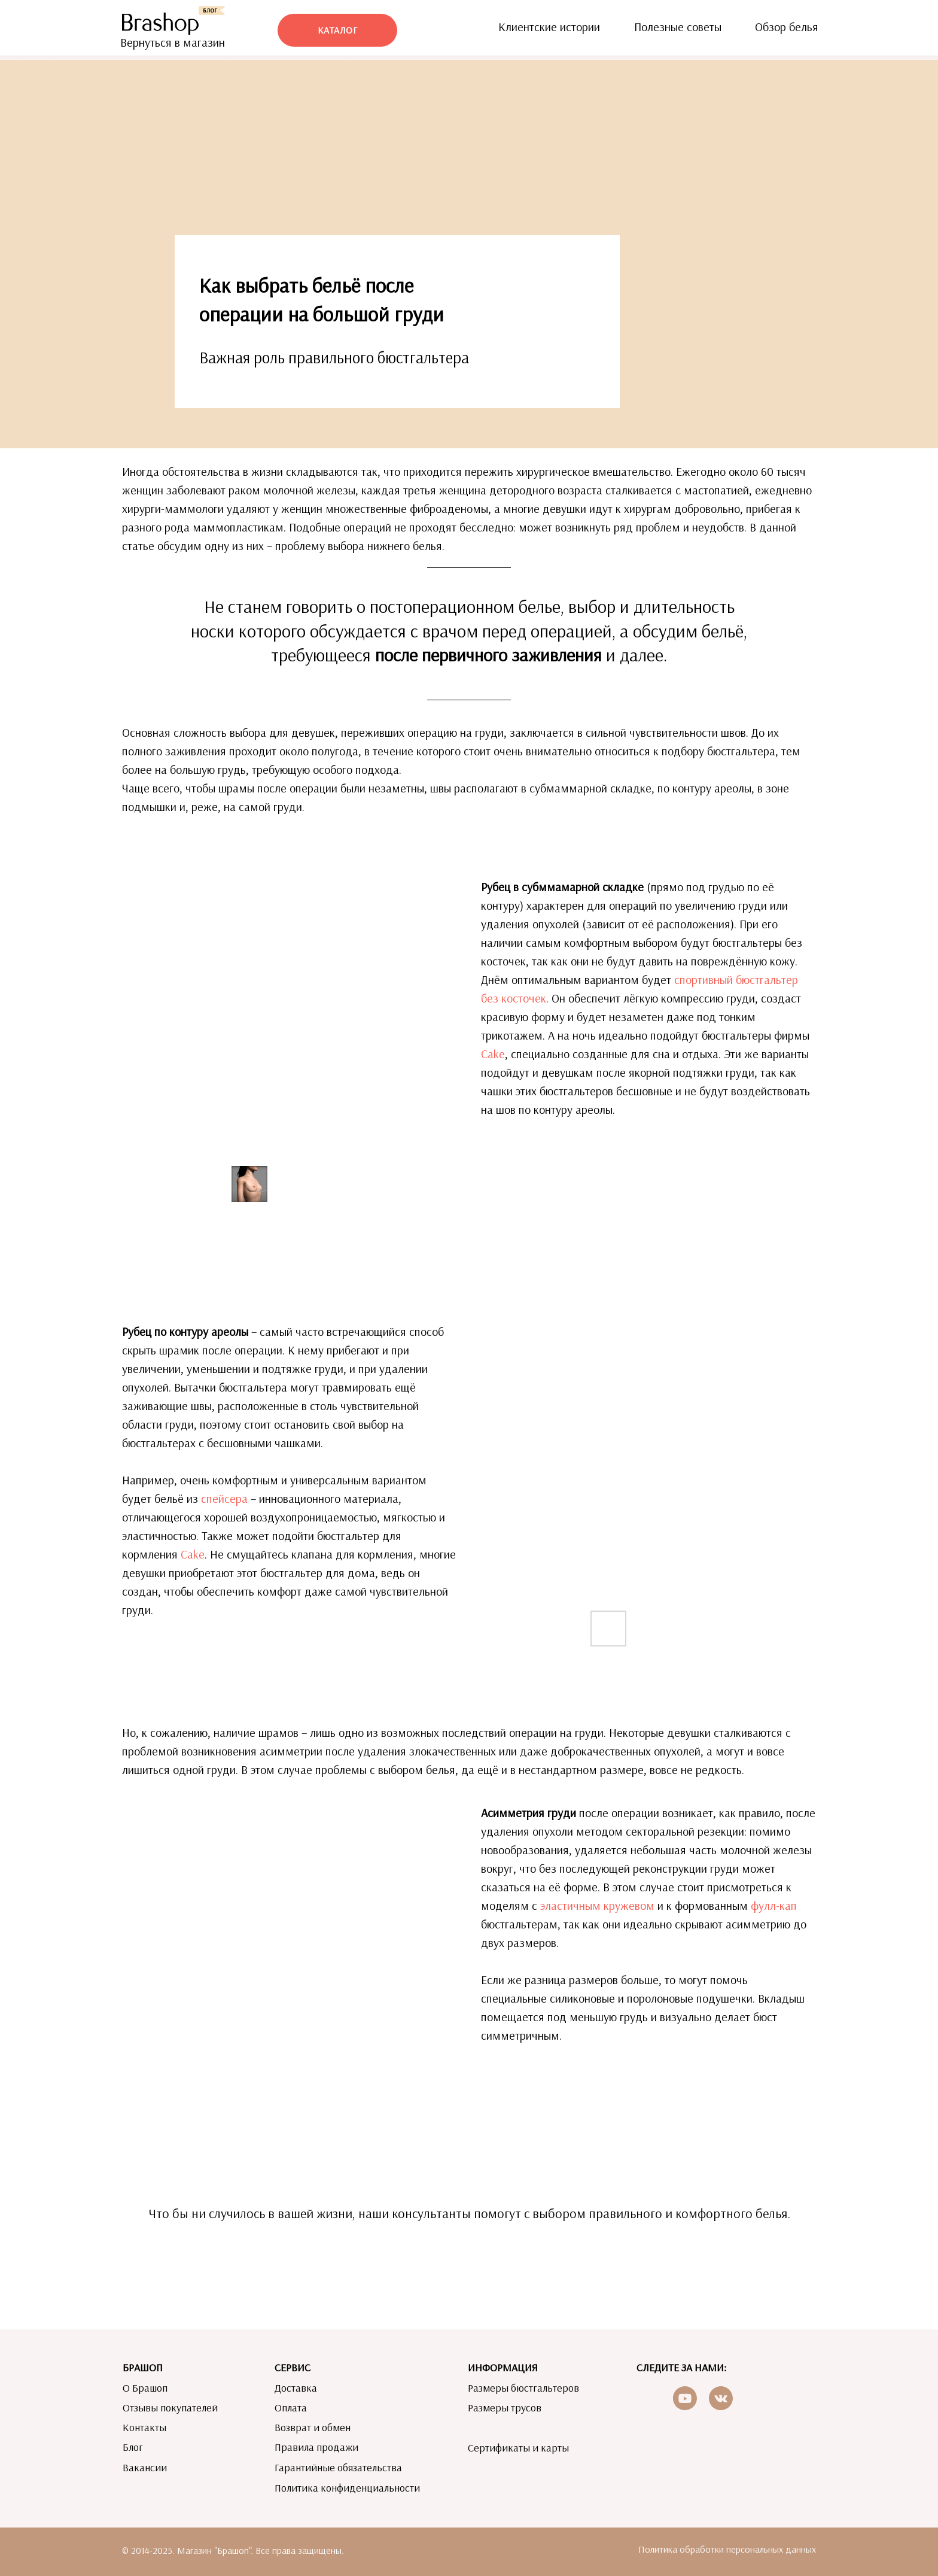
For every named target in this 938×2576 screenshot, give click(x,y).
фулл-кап (774, 1905)
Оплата (291, 2407)
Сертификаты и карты (518, 2448)
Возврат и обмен (313, 2427)
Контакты (144, 2427)
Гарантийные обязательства (338, 2467)
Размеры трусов (504, 2407)
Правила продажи (316, 2447)
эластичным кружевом (597, 1905)
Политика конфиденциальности (347, 2488)
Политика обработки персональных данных (727, 2549)
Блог (133, 2447)
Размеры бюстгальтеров (523, 2388)
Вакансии (145, 2467)
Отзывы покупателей (170, 2407)
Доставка (296, 2388)
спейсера (224, 1498)
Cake (493, 1053)
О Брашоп (145, 2388)
